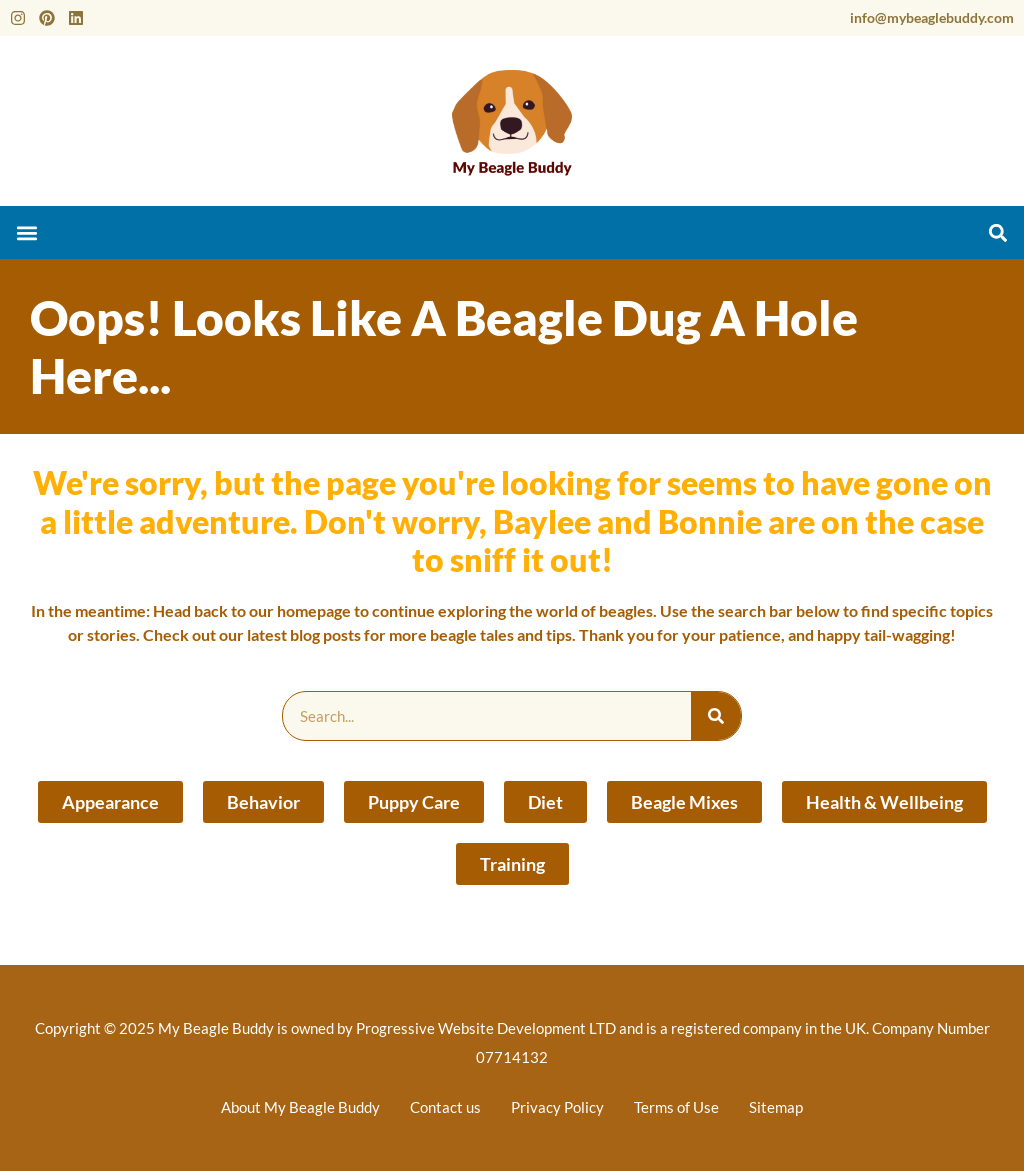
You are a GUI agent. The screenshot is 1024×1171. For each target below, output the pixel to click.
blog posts (325, 634)
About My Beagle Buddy (300, 1107)
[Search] (716, 716)
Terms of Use (676, 1107)
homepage (314, 610)
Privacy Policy (557, 1107)
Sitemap (776, 1107)
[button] (26, 232)
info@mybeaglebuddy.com (932, 17)
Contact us (445, 1107)
